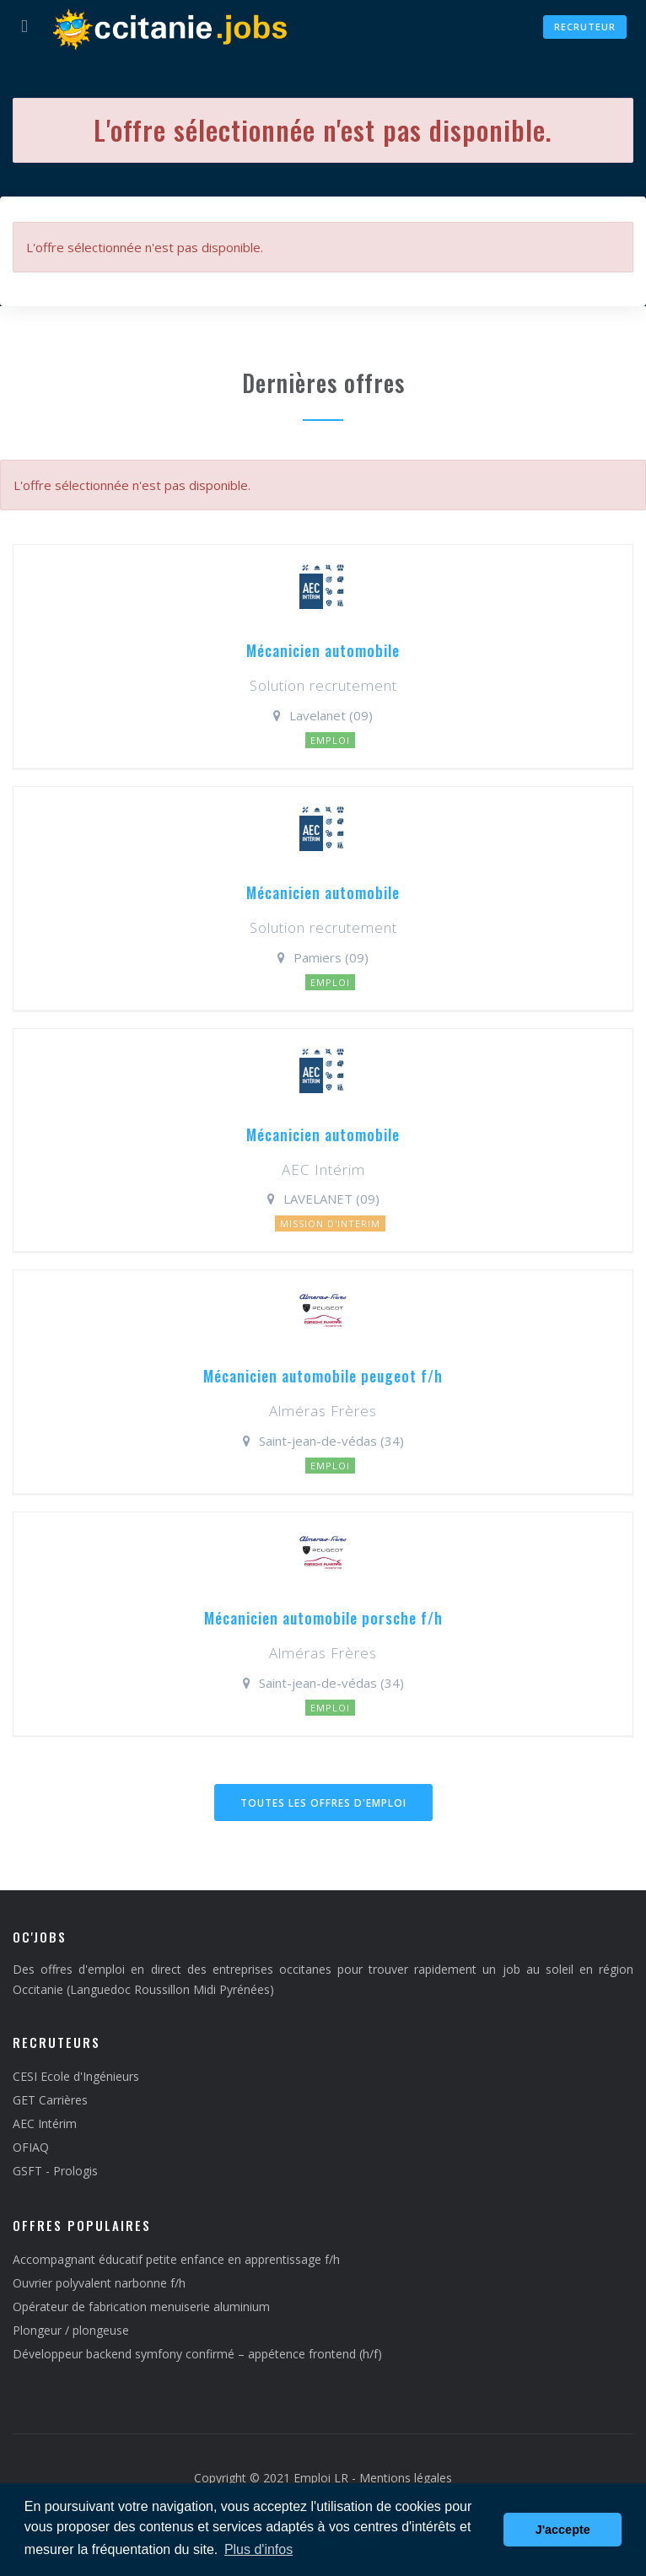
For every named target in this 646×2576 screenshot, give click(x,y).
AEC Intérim (45, 2123)
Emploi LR (320, 2478)
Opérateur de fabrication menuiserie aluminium (141, 2306)
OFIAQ (31, 2147)
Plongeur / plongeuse (71, 2330)
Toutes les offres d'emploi (323, 1803)
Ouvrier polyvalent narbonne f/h (99, 2283)
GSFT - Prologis (55, 2171)
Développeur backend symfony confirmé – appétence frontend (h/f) (197, 2354)
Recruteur (585, 26)
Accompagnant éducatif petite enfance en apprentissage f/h (176, 2259)
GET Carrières (50, 2100)
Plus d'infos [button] (258, 2549)
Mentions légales (405, 2478)
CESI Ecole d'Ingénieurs (76, 2076)
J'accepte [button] (563, 2529)
